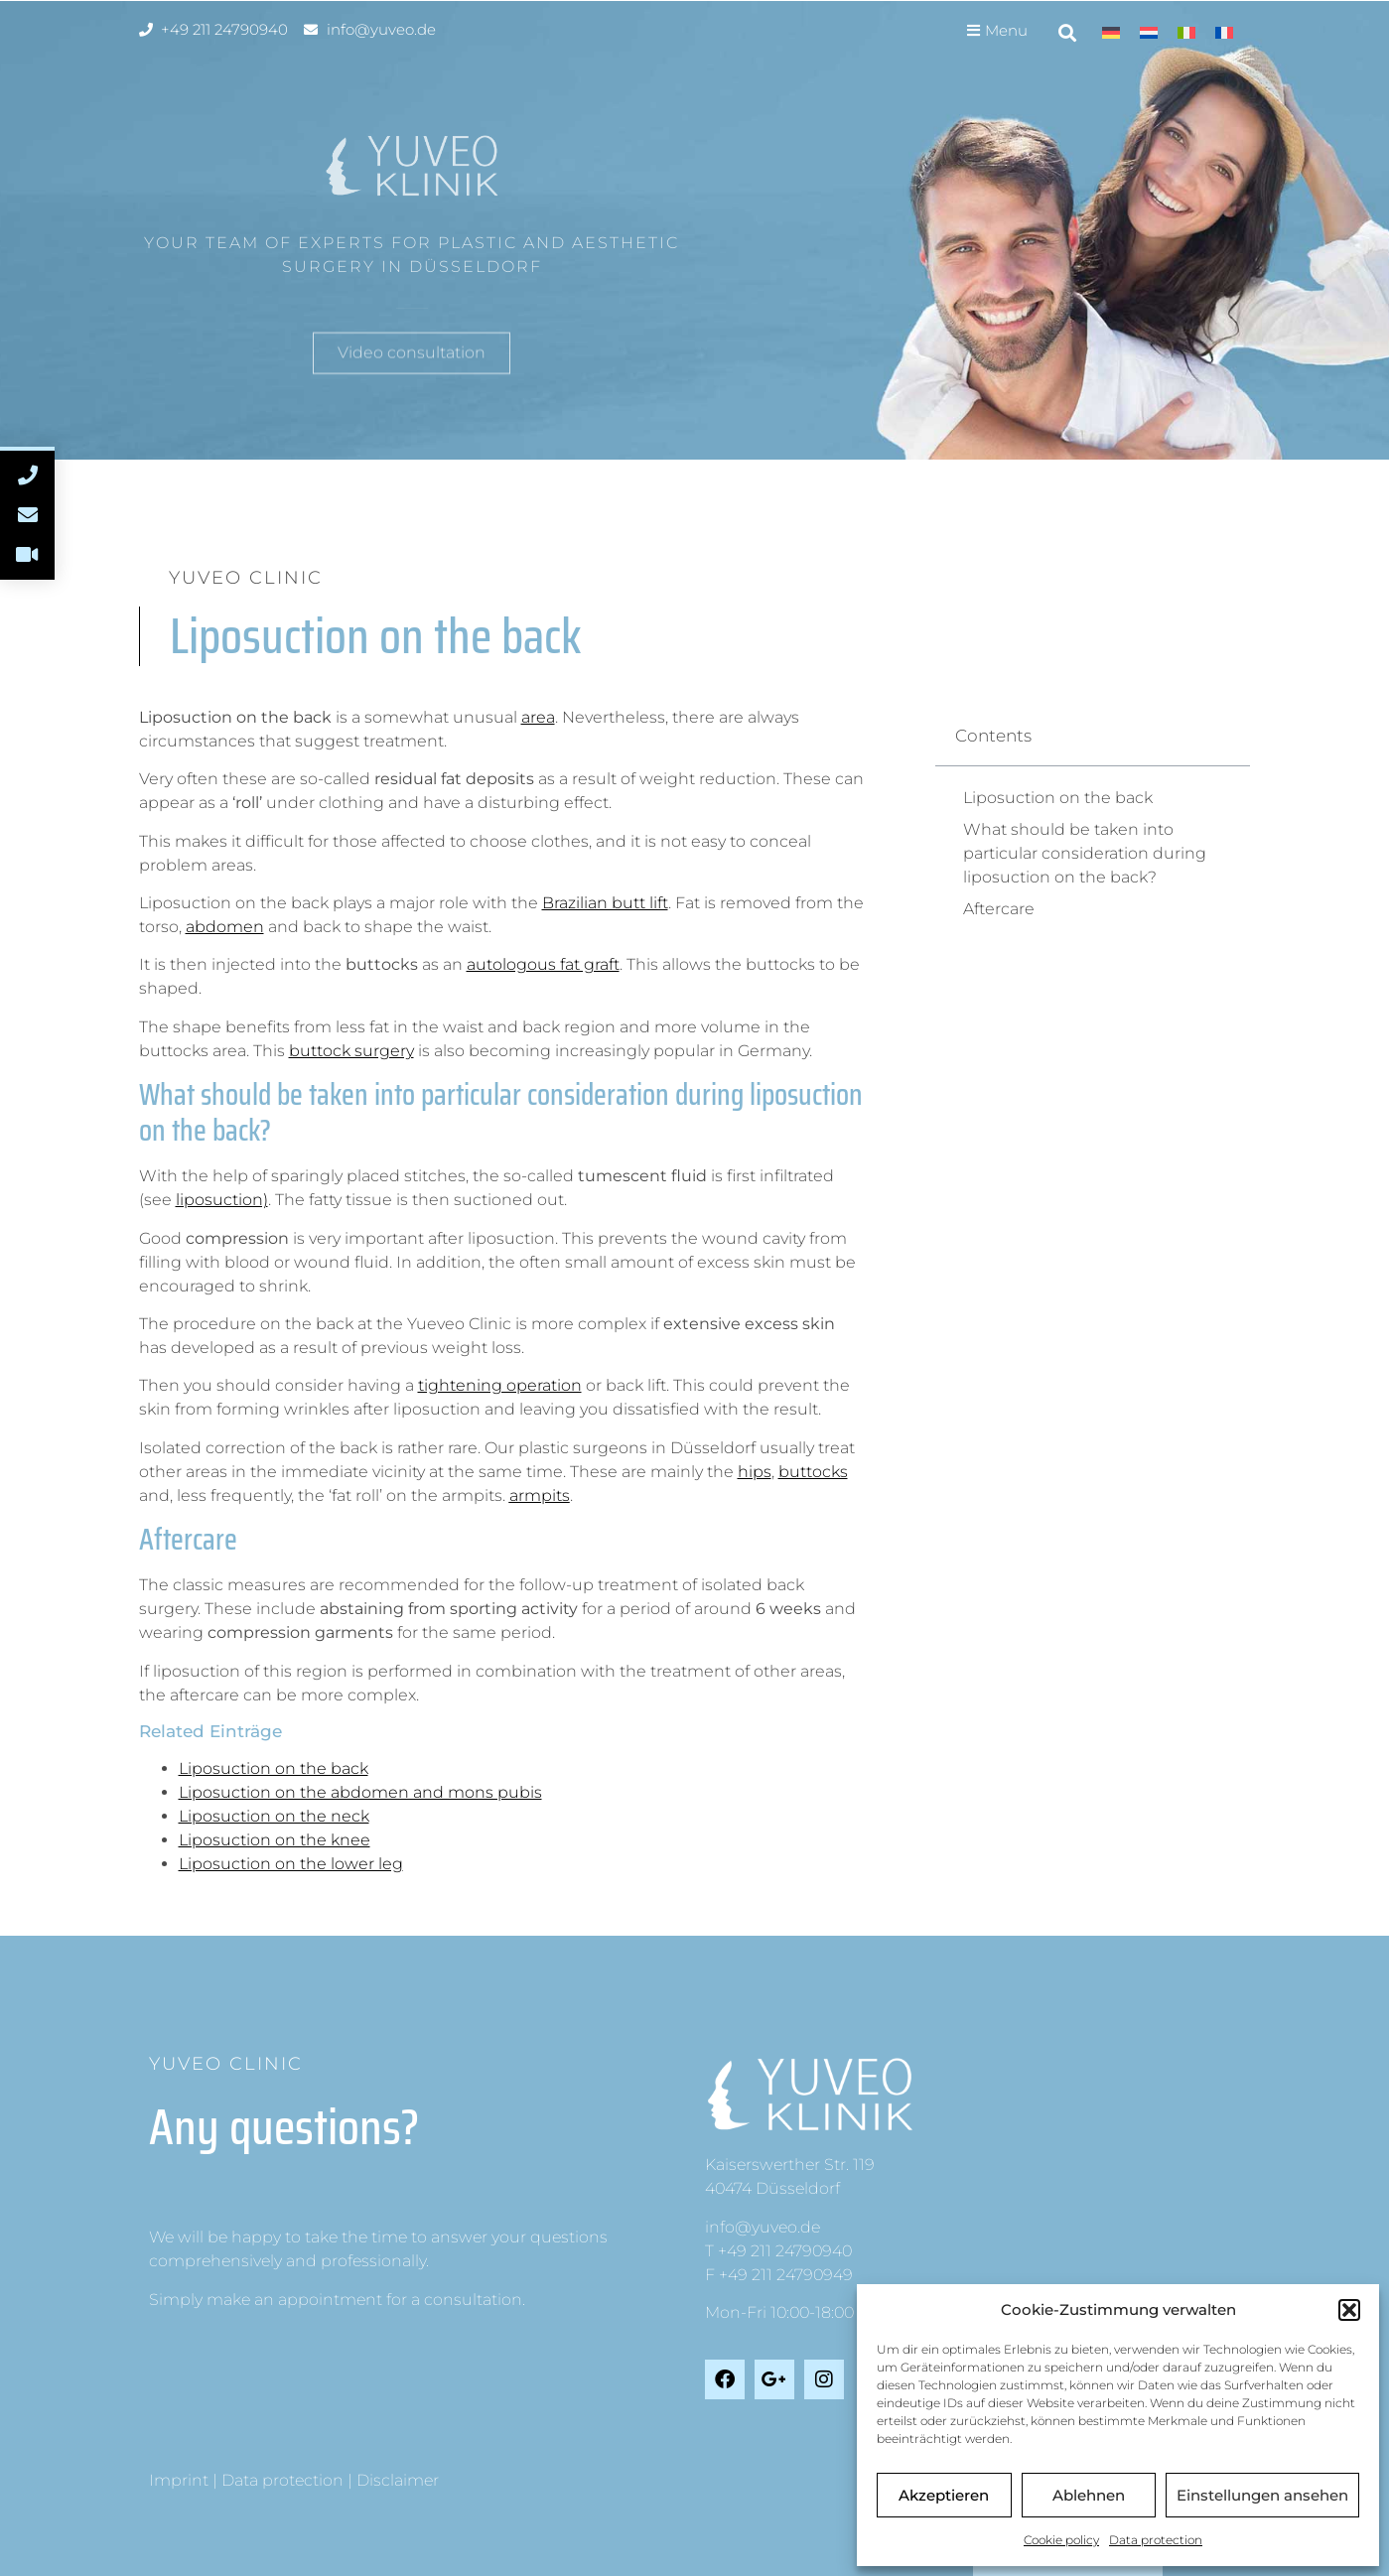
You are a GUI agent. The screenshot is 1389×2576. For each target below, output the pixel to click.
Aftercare (999, 908)
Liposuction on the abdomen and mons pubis (360, 1792)
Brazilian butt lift (605, 902)
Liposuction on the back (273, 1768)
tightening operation (500, 1385)
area (538, 717)
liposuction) (222, 1199)
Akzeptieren (944, 2495)
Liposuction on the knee (274, 1839)
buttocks (813, 1471)
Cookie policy (1061, 2539)
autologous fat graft (543, 964)
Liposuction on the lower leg (291, 1863)
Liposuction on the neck (274, 1816)
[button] (1349, 2310)
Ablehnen (1088, 2495)
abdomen (225, 926)
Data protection (1155, 2539)
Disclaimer (397, 2480)
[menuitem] (1111, 32)
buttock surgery (351, 1050)
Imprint (178, 2480)
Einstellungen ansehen (1262, 2495)
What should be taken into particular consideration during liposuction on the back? (1084, 853)
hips (754, 1471)
